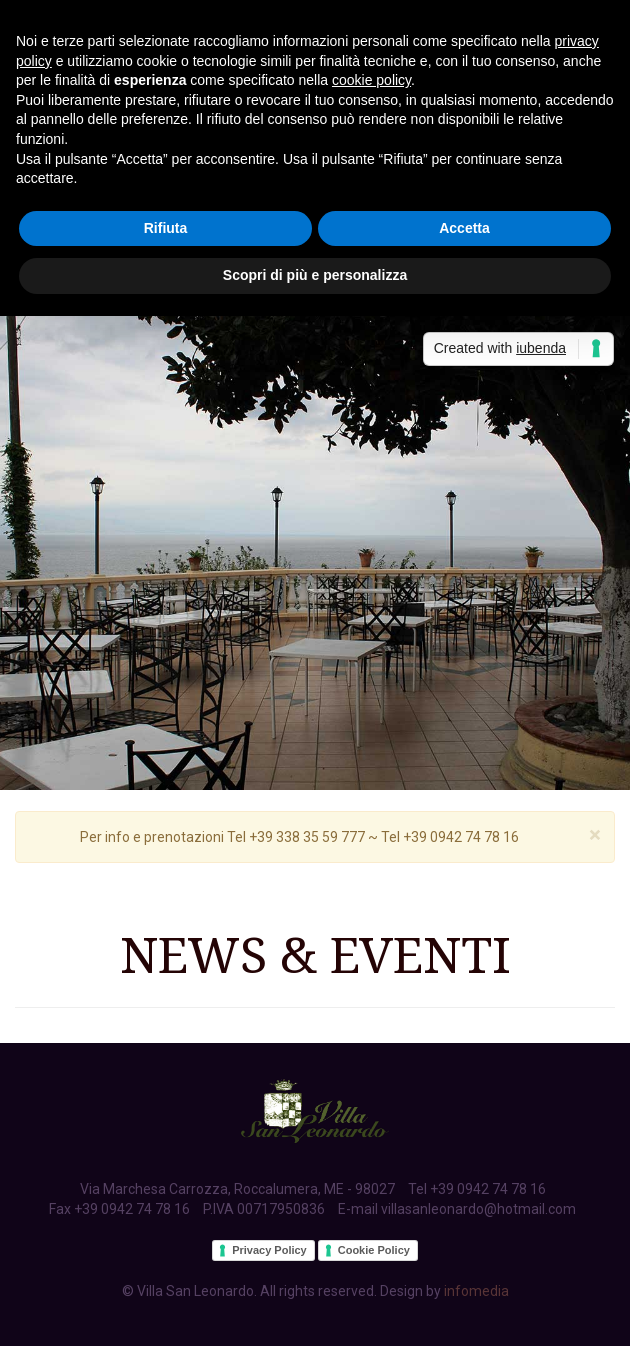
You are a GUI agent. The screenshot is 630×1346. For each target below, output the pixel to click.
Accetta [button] (464, 228)
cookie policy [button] (371, 80)
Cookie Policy (374, 1250)
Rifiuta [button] (166, 228)
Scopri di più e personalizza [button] (315, 275)
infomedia (476, 1291)
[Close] (594, 835)
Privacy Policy (269, 1250)
